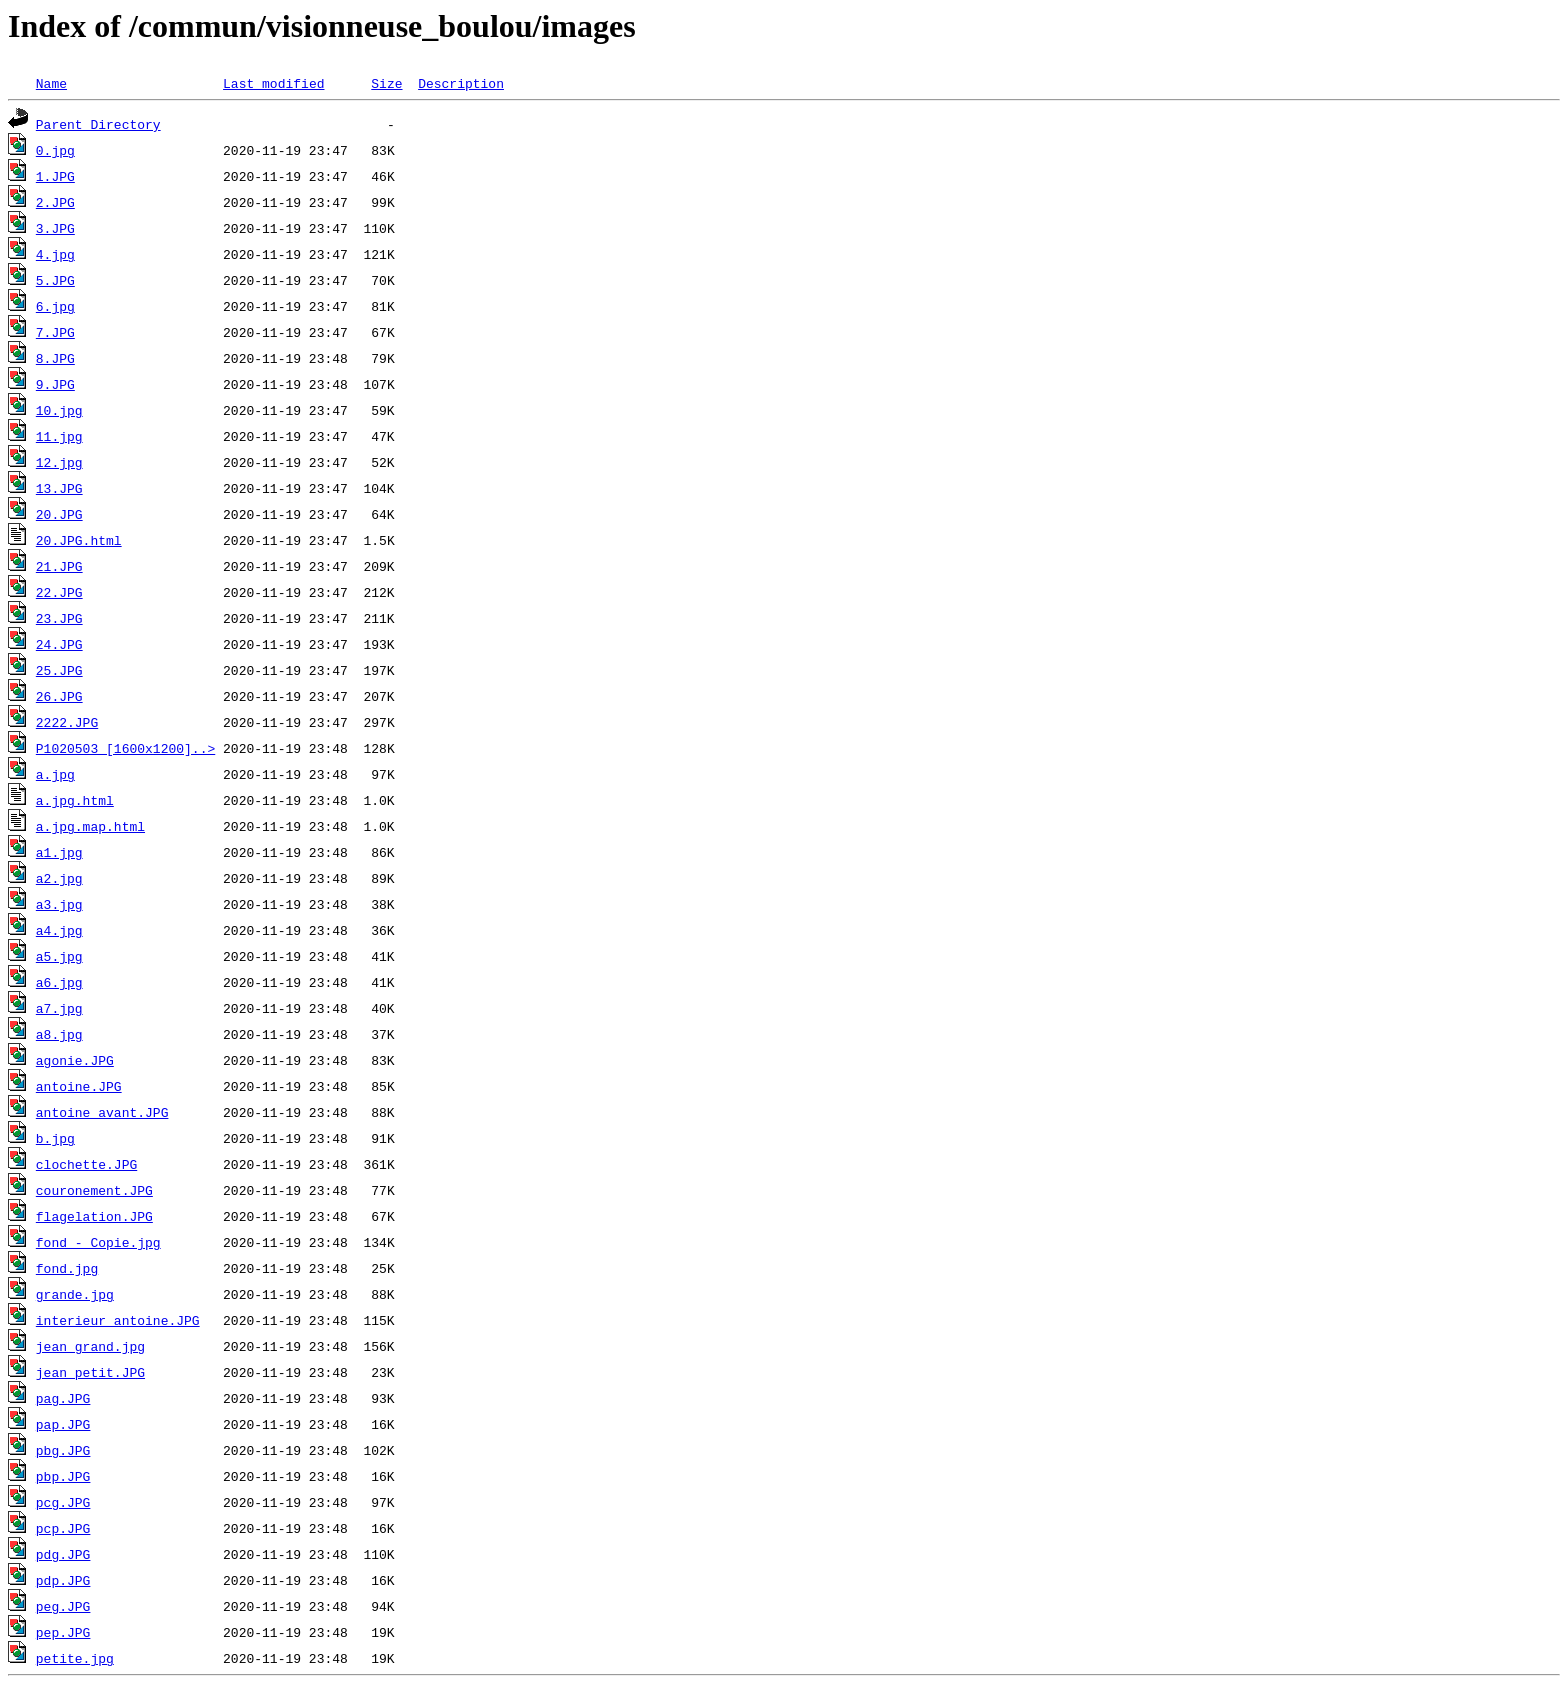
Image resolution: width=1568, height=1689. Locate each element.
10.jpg (59, 410)
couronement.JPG (94, 1190)
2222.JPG (67, 722)
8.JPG (55, 358)
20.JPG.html (79, 540)
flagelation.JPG (94, 1216)
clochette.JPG (86, 1164)
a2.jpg (59, 878)
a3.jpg (59, 904)
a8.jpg (59, 1034)
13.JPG (59, 488)
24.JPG (59, 644)
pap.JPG (63, 1424)
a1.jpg (59, 852)
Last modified (273, 83)
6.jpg (55, 306)
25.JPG (59, 670)
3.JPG (55, 228)
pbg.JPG (63, 1450)
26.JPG (59, 696)
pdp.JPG (63, 1580)
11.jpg (59, 436)
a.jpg (55, 774)
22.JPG (59, 592)
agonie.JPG (75, 1060)
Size (386, 83)
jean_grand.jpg (90, 1346)
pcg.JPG (63, 1502)
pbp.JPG (63, 1476)
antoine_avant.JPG (102, 1112)
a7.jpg (59, 1008)
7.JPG (55, 332)
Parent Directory (98, 124)
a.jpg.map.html (90, 826)
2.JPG (55, 202)
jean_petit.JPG (90, 1372)
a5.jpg (59, 956)
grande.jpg (75, 1294)
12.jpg (59, 462)
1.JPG (55, 176)
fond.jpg (67, 1268)
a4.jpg (59, 930)
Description (461, 83)
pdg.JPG (63, 1554)
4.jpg (55, 254)
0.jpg (55, 150)
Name (51, 83)
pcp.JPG (63, 1528)
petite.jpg (75, 1658)
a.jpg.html (75, 800)
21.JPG (59, 566)
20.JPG (59, 514)
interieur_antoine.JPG (118, 1320)
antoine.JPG (79, 1086)
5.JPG (55, 280)
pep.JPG (63, 1632)
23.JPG (59, 618)
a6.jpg (59, 982)
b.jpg (55, 1138)
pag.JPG (63, 1398)
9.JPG (55, 384)
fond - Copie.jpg (98, 1242)
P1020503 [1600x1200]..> (125, 748)
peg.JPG (63, 1606)
